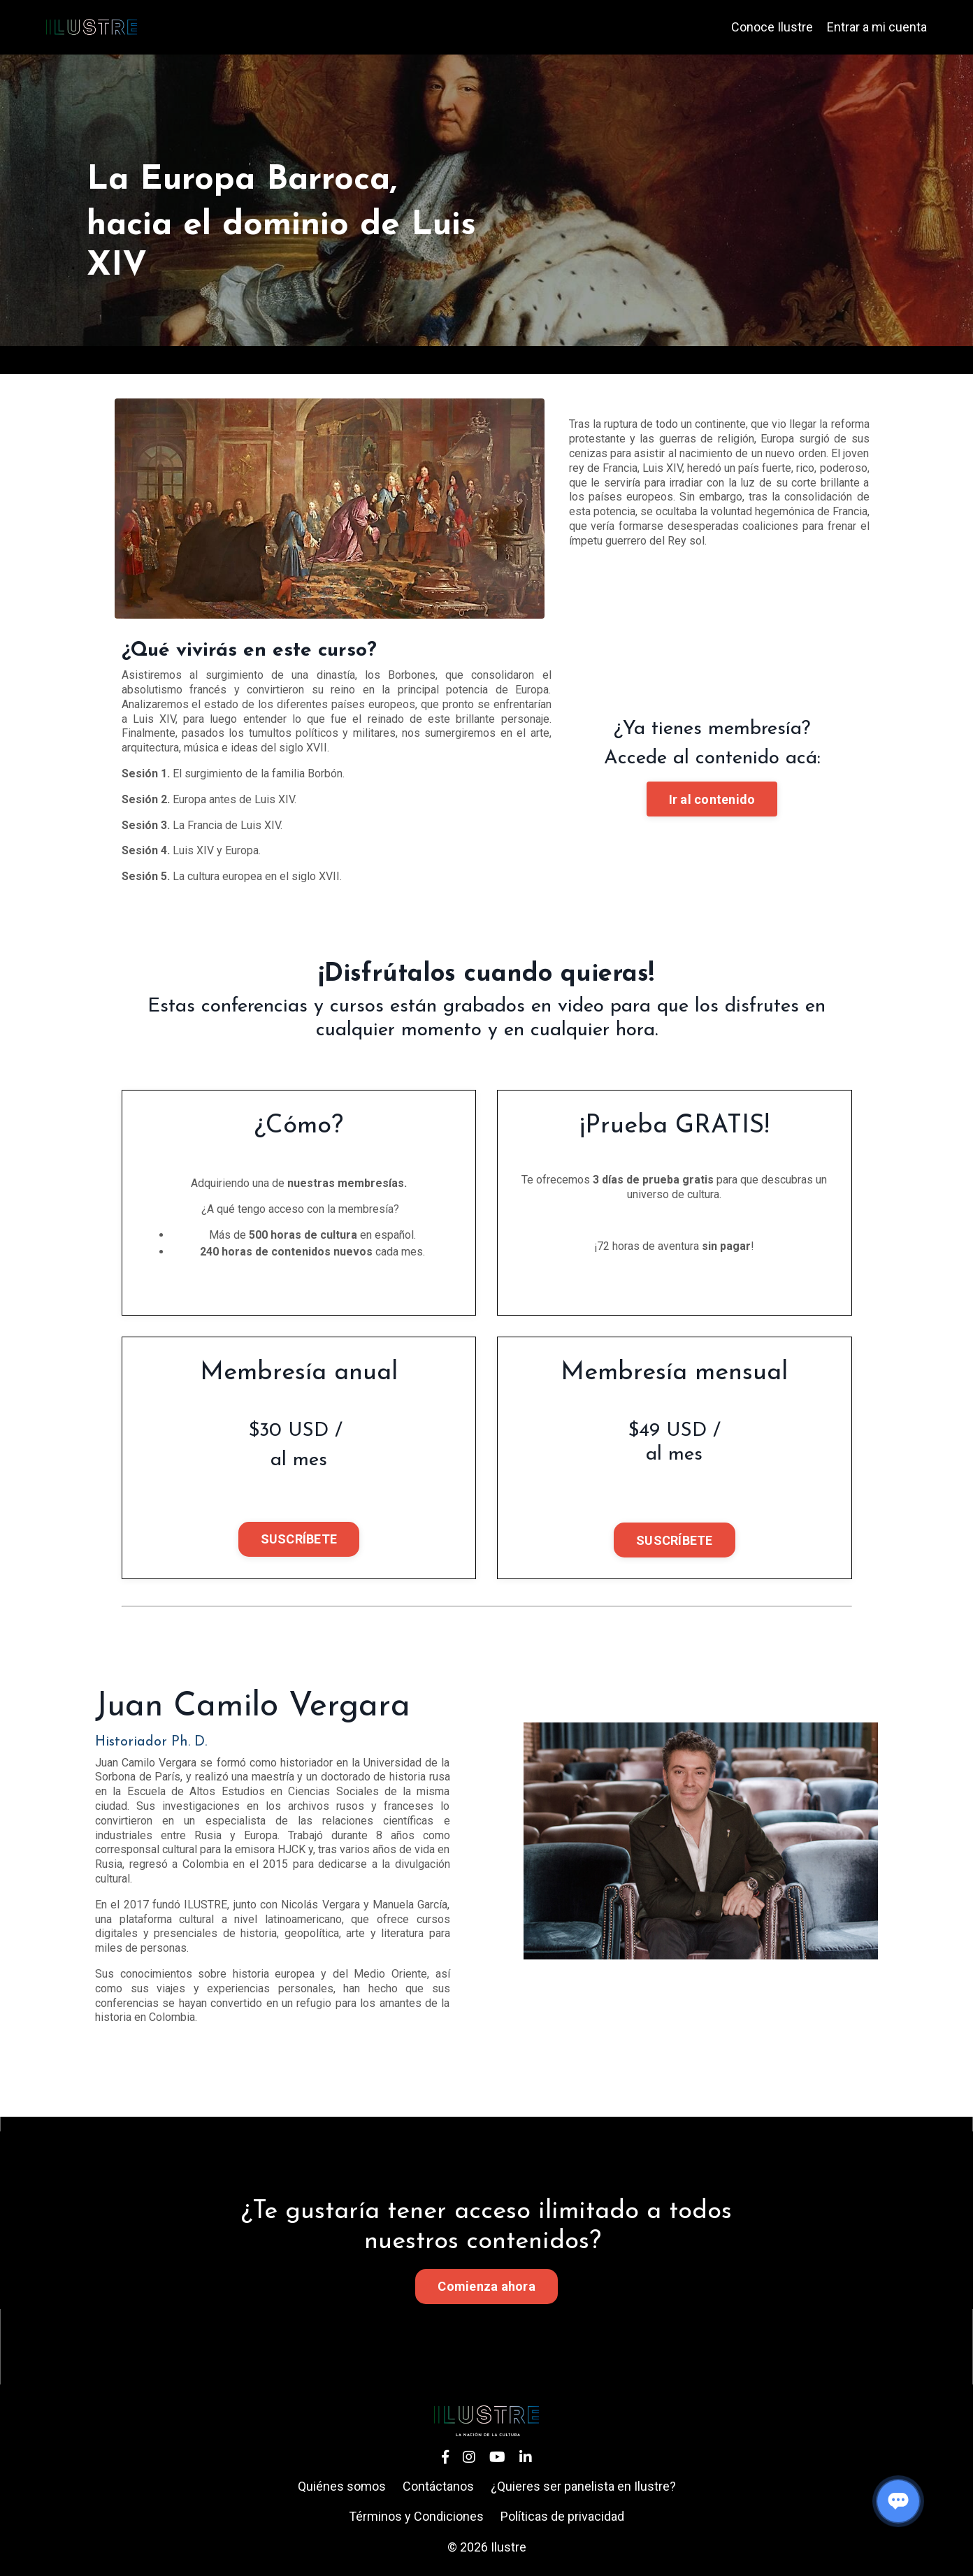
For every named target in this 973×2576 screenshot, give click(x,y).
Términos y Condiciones (416, 2516)
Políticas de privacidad (562, 2516)
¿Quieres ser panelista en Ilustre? (583, 2486)
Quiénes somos (342, 2486)
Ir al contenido (712, 799)
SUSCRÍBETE (299, 1539)
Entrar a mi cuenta (877, 27)
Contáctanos (438, 2486)
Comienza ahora (486, 2286)
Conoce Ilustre (772, 27)
